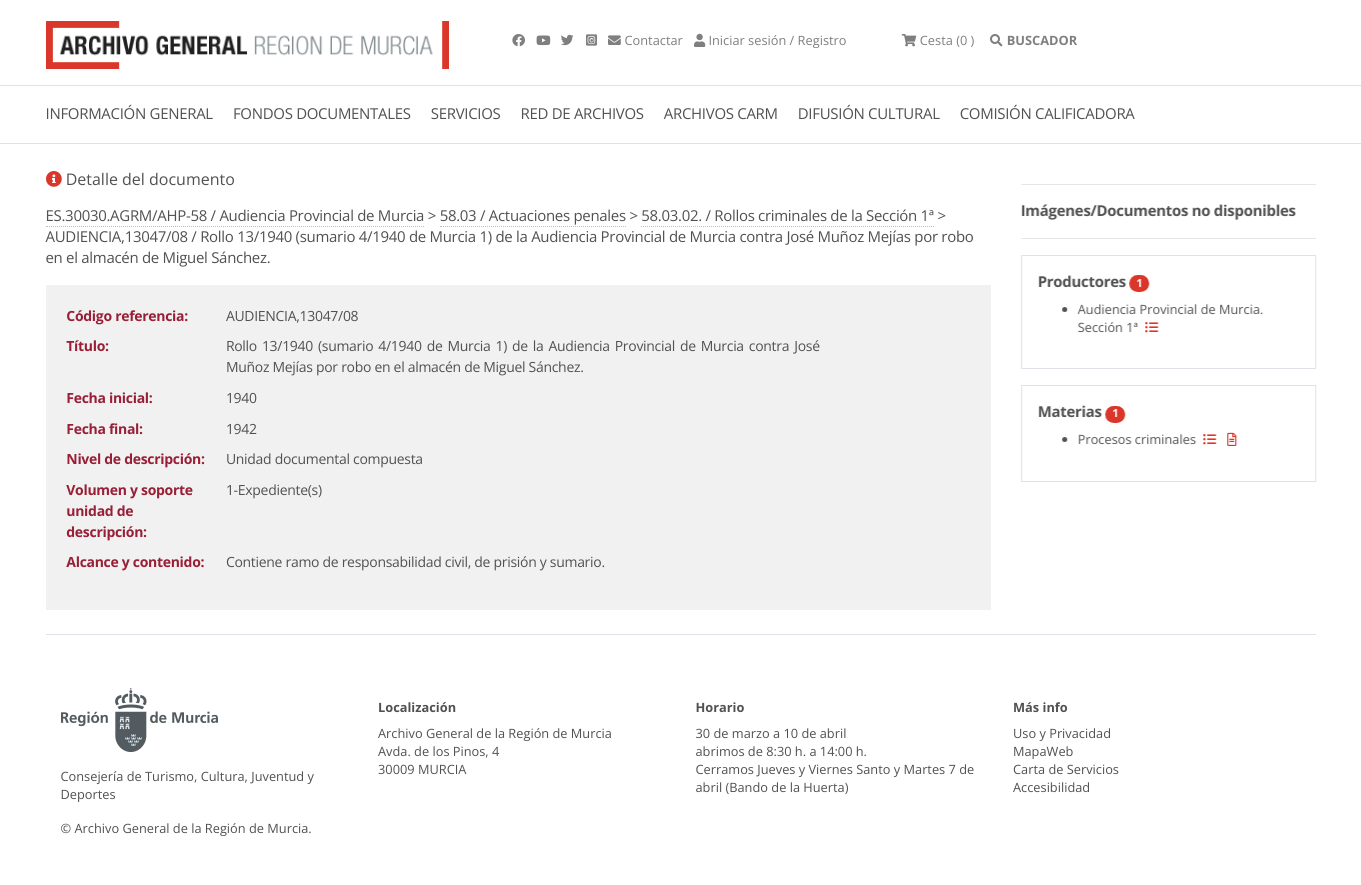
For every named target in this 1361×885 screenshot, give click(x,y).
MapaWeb (1043, 751)
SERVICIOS (466, 114)
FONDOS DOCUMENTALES (322, 114)
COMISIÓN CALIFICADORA (1047, 114)
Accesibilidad (1051, 787)
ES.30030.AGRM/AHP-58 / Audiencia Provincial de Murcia (235, 216)
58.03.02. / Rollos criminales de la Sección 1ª (787, 216)
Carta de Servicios (1066, 769)
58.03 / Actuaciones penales (533, 216)
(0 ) (938, 40)
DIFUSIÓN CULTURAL (869, 114)
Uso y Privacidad (1062, 733)
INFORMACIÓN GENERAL (129, 114)
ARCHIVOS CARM (721, 114)
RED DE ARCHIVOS (582, 114)
